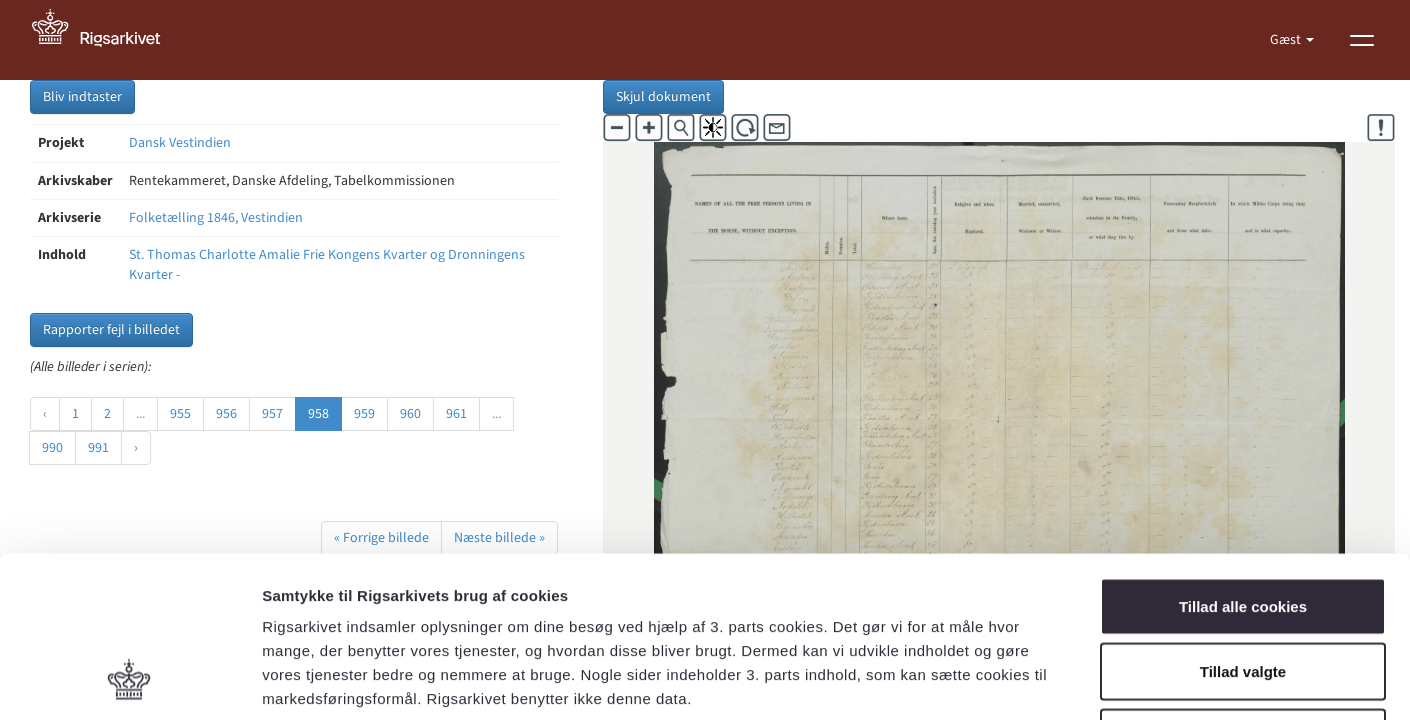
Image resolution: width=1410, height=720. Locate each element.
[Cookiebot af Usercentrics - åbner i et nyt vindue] (129, 681)
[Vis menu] (1362, 40)
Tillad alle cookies (1243, 457)
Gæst (1287, 40)
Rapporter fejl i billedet (111, 330)
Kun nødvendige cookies (1243, 588)
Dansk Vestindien (180, 143)
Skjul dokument (663, 97)
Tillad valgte (1243, 523)
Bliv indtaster (82, 97)
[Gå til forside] (107, 40)
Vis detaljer (1039, 680)
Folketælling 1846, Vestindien (216, 218)
